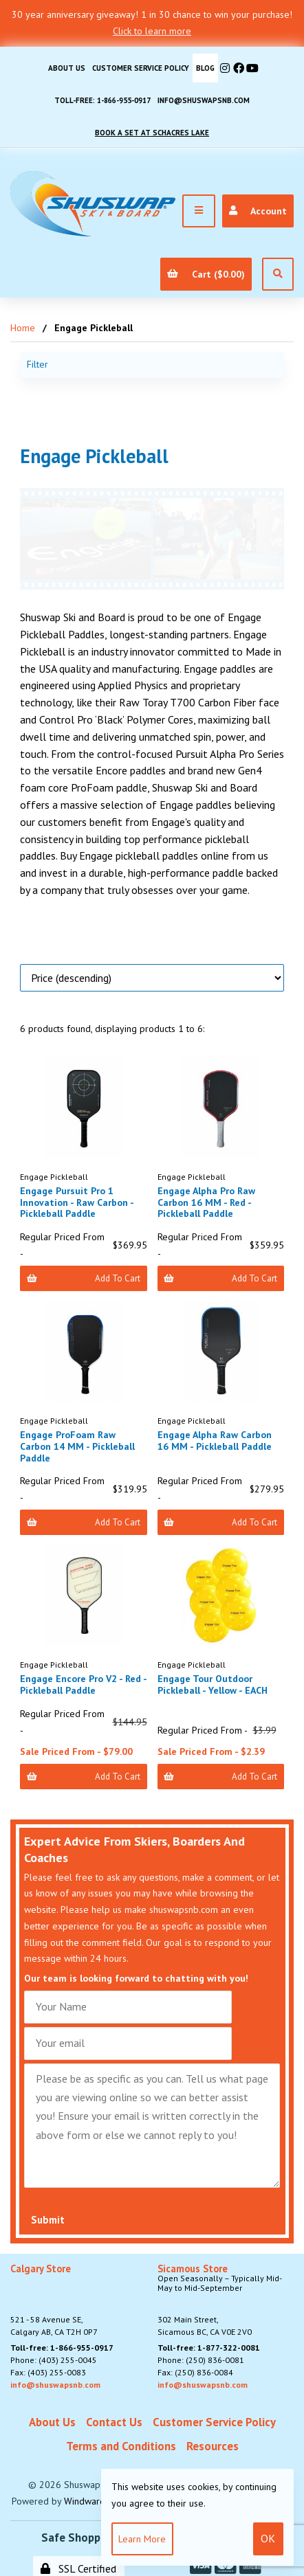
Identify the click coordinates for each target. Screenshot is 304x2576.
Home (22, 328)
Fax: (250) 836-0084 (195, 2372)
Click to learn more (152, 31)
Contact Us (114, 2422)
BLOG (205, 68)
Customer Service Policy (140, 68)
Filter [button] (37, 364)
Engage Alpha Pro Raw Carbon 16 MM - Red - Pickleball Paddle (206, 1202)
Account (257, 211)
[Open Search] (278, 274)
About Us (66, 68)
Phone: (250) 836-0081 (201, 2360)
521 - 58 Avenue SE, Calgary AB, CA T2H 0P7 (54, 2300)
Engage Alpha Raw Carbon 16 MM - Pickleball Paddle (215, 1441)
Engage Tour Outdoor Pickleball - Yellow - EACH (213, 1684)
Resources (212, 2446)
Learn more (142, 2539)
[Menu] (198, 210)
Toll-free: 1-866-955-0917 (102, 100)
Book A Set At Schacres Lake (152, 132)
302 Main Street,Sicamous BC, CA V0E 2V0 (226, 2300)
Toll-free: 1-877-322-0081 (209, 2347)
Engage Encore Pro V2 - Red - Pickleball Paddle (83, 1684)
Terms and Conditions (121, 2446)
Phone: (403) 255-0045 (53, 2360)
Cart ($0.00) (205, 274)
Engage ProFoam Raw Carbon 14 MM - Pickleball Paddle (77, 1446)
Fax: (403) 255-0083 (48, 2372)
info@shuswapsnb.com (204, 100)
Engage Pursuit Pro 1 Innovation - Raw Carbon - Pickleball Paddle (76, 1202)
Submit (48, 2219)
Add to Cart (83, 1278)
